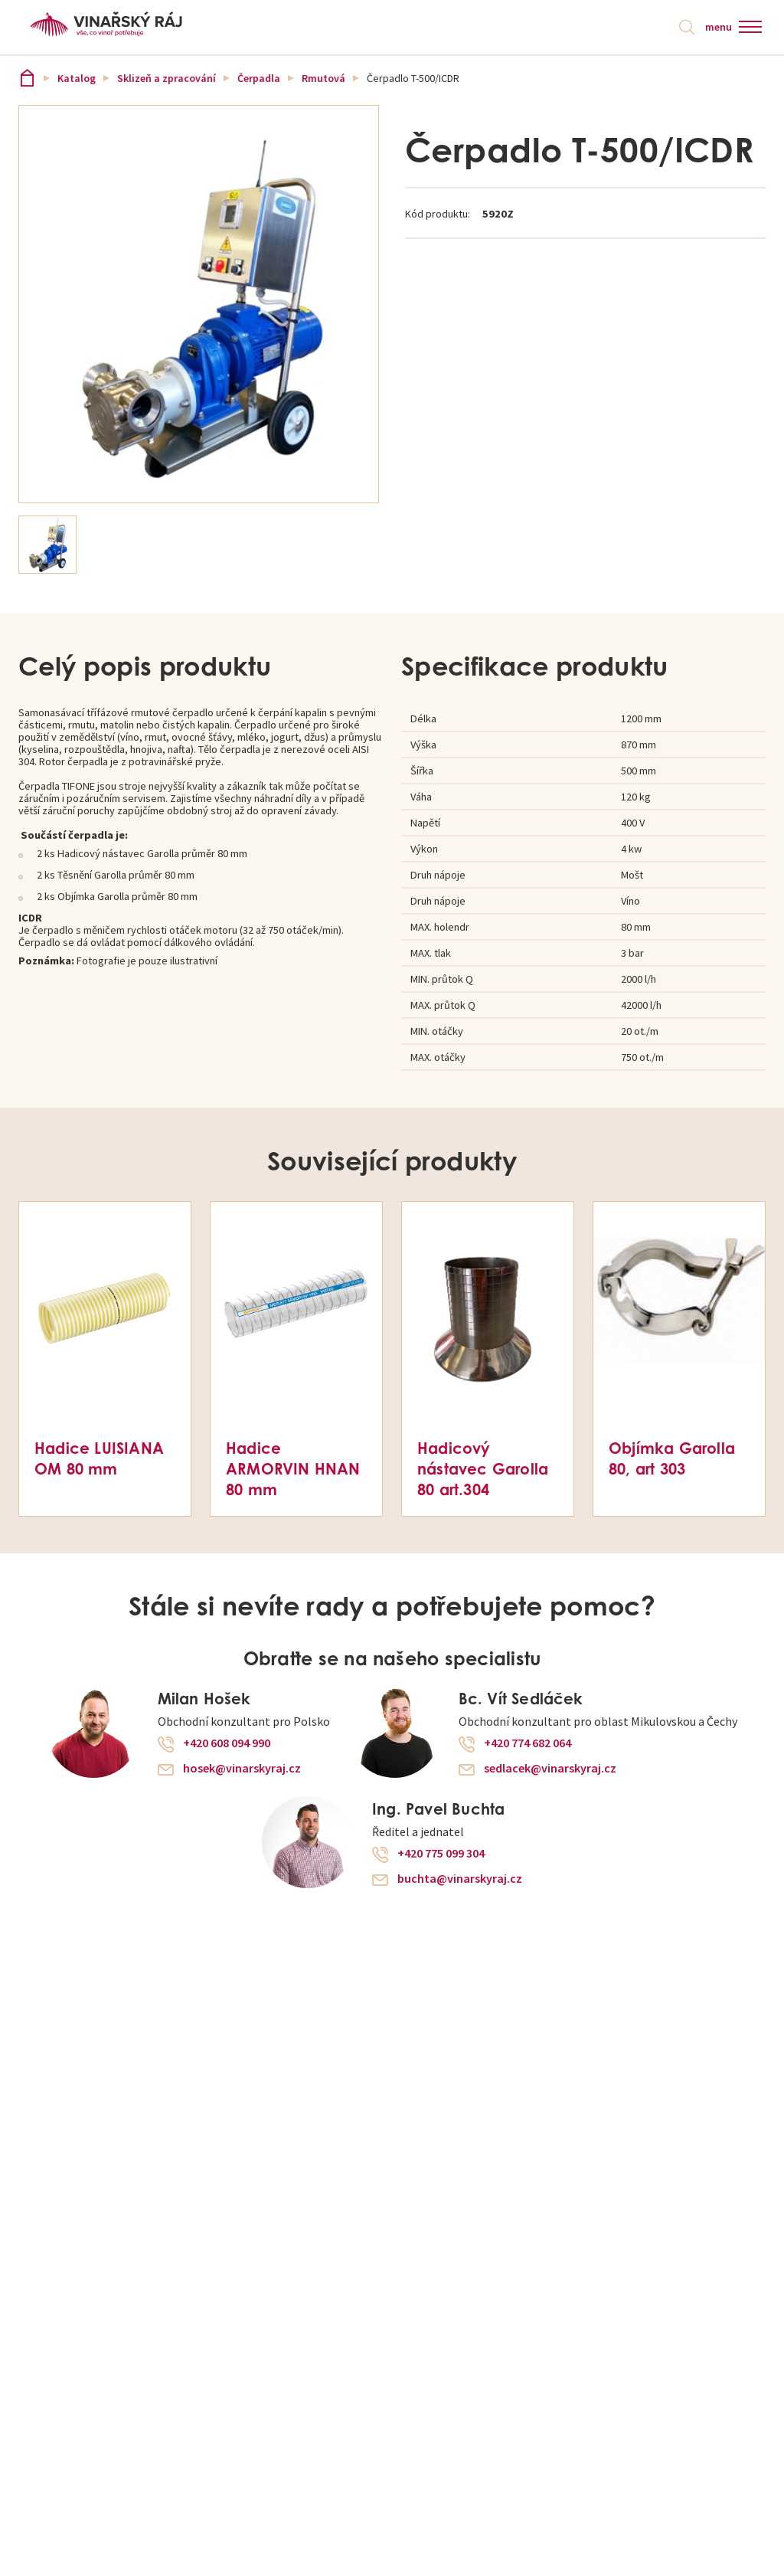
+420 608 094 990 (226, 1744)
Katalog (76, 78)
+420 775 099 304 (441, 1854)
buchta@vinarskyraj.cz (459, 1880)
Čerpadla (258, 78)
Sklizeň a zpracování (166, 78)
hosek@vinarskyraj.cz (242, 1769)
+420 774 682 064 (527, 1744)
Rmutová (323, 78)
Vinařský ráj (27, 78)
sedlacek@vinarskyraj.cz (550, 1769)
